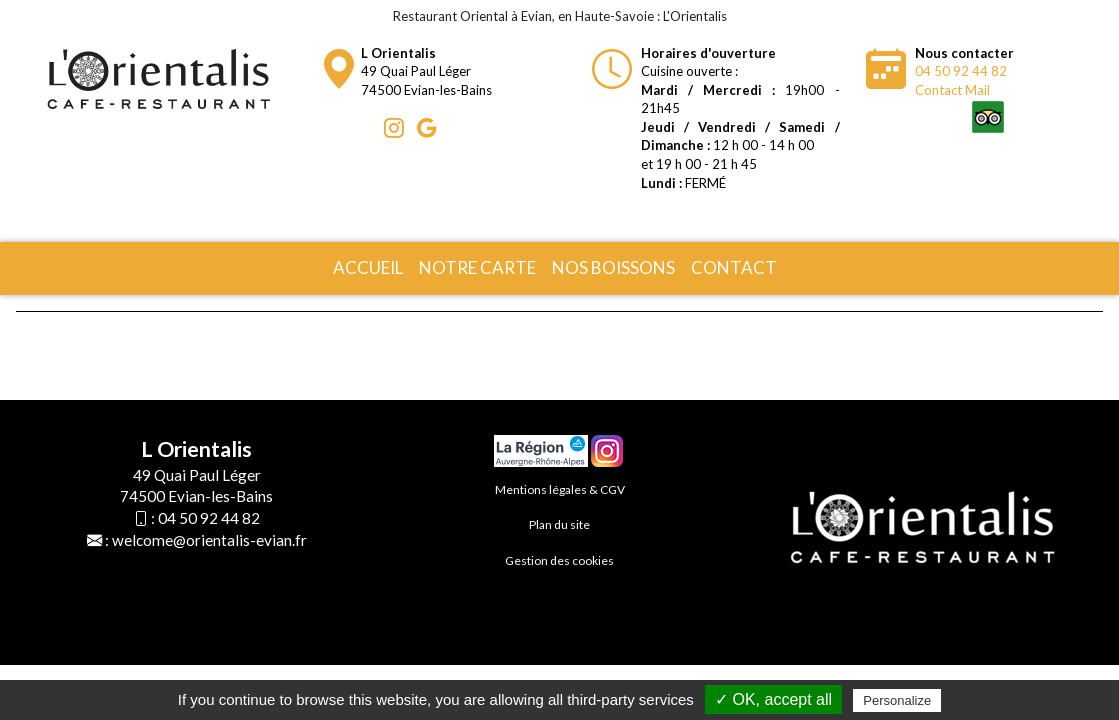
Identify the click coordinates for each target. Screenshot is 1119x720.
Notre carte (477, 267)
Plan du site (559, 524)
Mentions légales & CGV (560, 489)
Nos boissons (613, 267)
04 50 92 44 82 (961, 71)
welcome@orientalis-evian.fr (209, 540)
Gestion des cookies (559, 560)
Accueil (368, 267)
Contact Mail (952, 90)
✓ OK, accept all (773, 699)
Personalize (897, 700)
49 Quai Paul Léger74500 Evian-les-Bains (426, 71)
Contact (734, 267)
